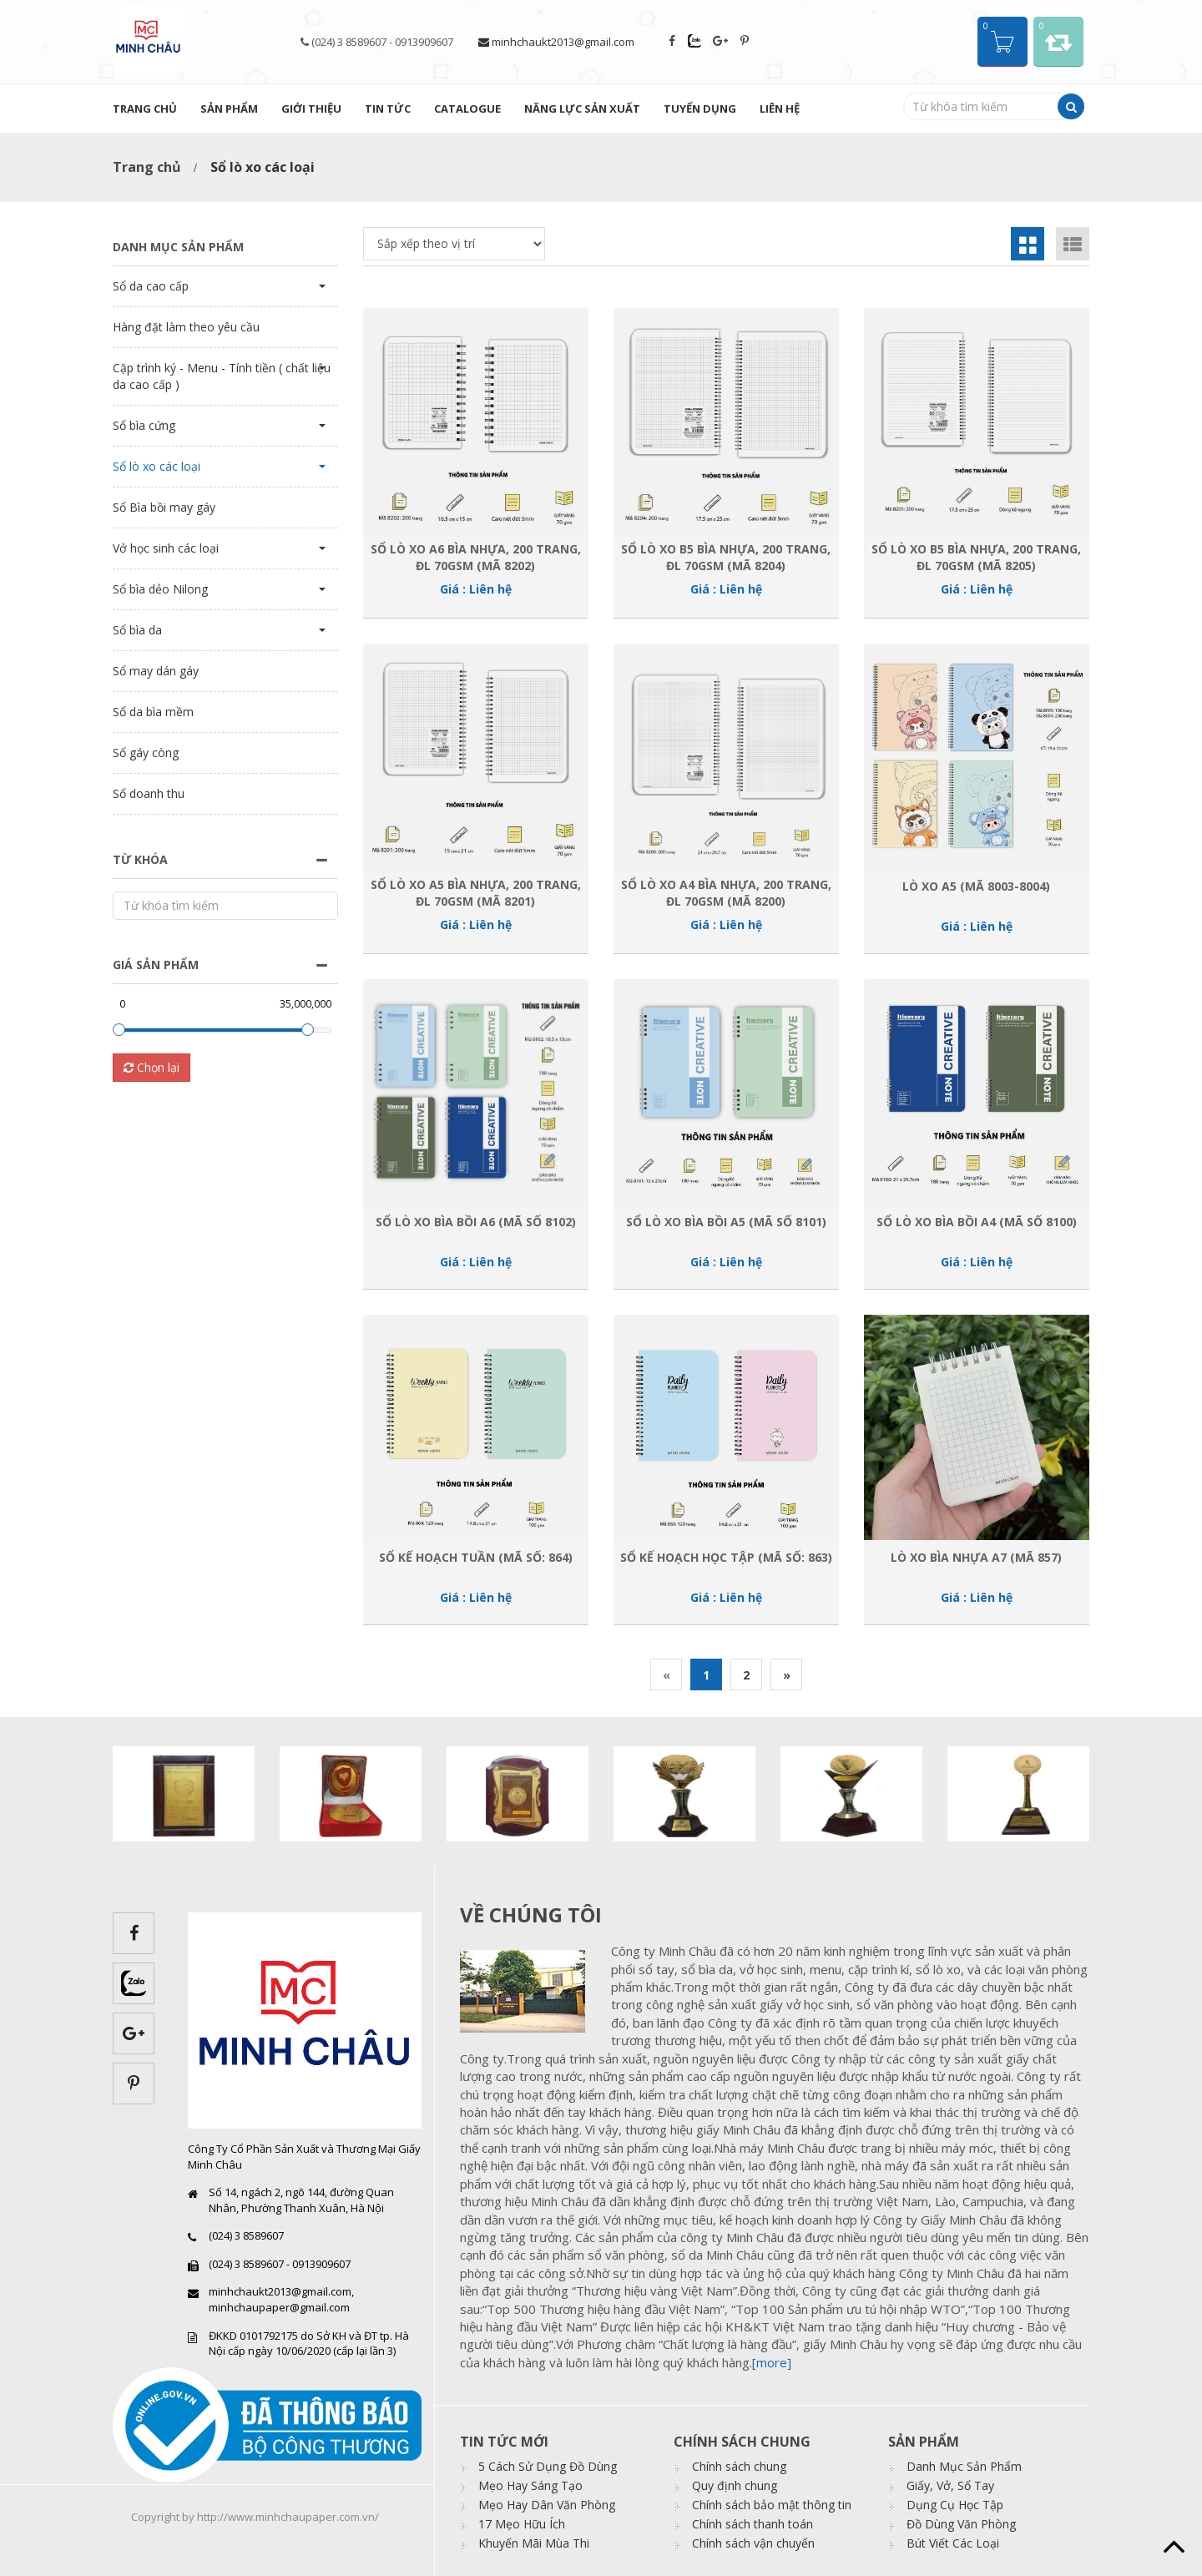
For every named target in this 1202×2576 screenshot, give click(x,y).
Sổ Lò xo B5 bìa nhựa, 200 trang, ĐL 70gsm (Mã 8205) (976, 557)
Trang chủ (145, 108)
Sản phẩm (229, 108)
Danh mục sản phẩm (178, 247)
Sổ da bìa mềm (153, 712)
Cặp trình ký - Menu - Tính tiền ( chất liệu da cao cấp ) (222, 376)
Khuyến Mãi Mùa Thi (533, 2543)
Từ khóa (140, 859)
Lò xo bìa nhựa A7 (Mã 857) (976, 1557)
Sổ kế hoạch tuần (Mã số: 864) (476, 1557)
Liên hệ (780, 108)
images (529, 1990)
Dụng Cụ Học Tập (955, 2505)
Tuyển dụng (700, 108)
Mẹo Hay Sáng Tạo (530, 2485)
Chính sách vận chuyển (753, 2543)
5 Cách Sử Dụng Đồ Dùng (547, 2466)
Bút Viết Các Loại (953, 2543)
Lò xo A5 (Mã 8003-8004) (976, 886)
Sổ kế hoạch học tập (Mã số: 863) (726, 1557)
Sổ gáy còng (146, 752)
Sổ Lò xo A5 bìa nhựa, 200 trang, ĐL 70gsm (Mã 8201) (476, 892)
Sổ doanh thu (148, 793)
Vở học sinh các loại (166, 548)
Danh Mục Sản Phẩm (964, 2466)
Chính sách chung (739, 2466)
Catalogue (467, 108)
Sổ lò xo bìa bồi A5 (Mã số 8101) (726, 1222)
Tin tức (388, 108)
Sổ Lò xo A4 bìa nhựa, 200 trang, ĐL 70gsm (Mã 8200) (726, 892)
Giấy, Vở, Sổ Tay (950, 2485)
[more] (771, 2362)
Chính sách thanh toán (752, 2524)
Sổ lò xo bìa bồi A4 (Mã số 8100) (976, 1222)
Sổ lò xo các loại (156, 466)
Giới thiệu (311, 108)
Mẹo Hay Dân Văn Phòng (546, 2505)
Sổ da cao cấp (151, 286)
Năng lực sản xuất (582, 108)
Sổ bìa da (137, 630)
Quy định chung (734, 2485)
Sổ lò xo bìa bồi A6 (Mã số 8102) (476, 1222)
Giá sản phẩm (156, 964)
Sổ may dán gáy (156, 671)
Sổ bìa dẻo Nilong (160, 589)
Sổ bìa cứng (144, 425)
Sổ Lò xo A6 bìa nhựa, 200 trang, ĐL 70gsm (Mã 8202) (476, 557)
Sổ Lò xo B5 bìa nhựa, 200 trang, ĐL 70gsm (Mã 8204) (726, 557)
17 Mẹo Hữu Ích (521, 2524)
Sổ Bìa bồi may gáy (164, 507)
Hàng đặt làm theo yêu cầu (186, 327)
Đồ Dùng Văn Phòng (961, 2524)
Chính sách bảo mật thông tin (771, 2505)
